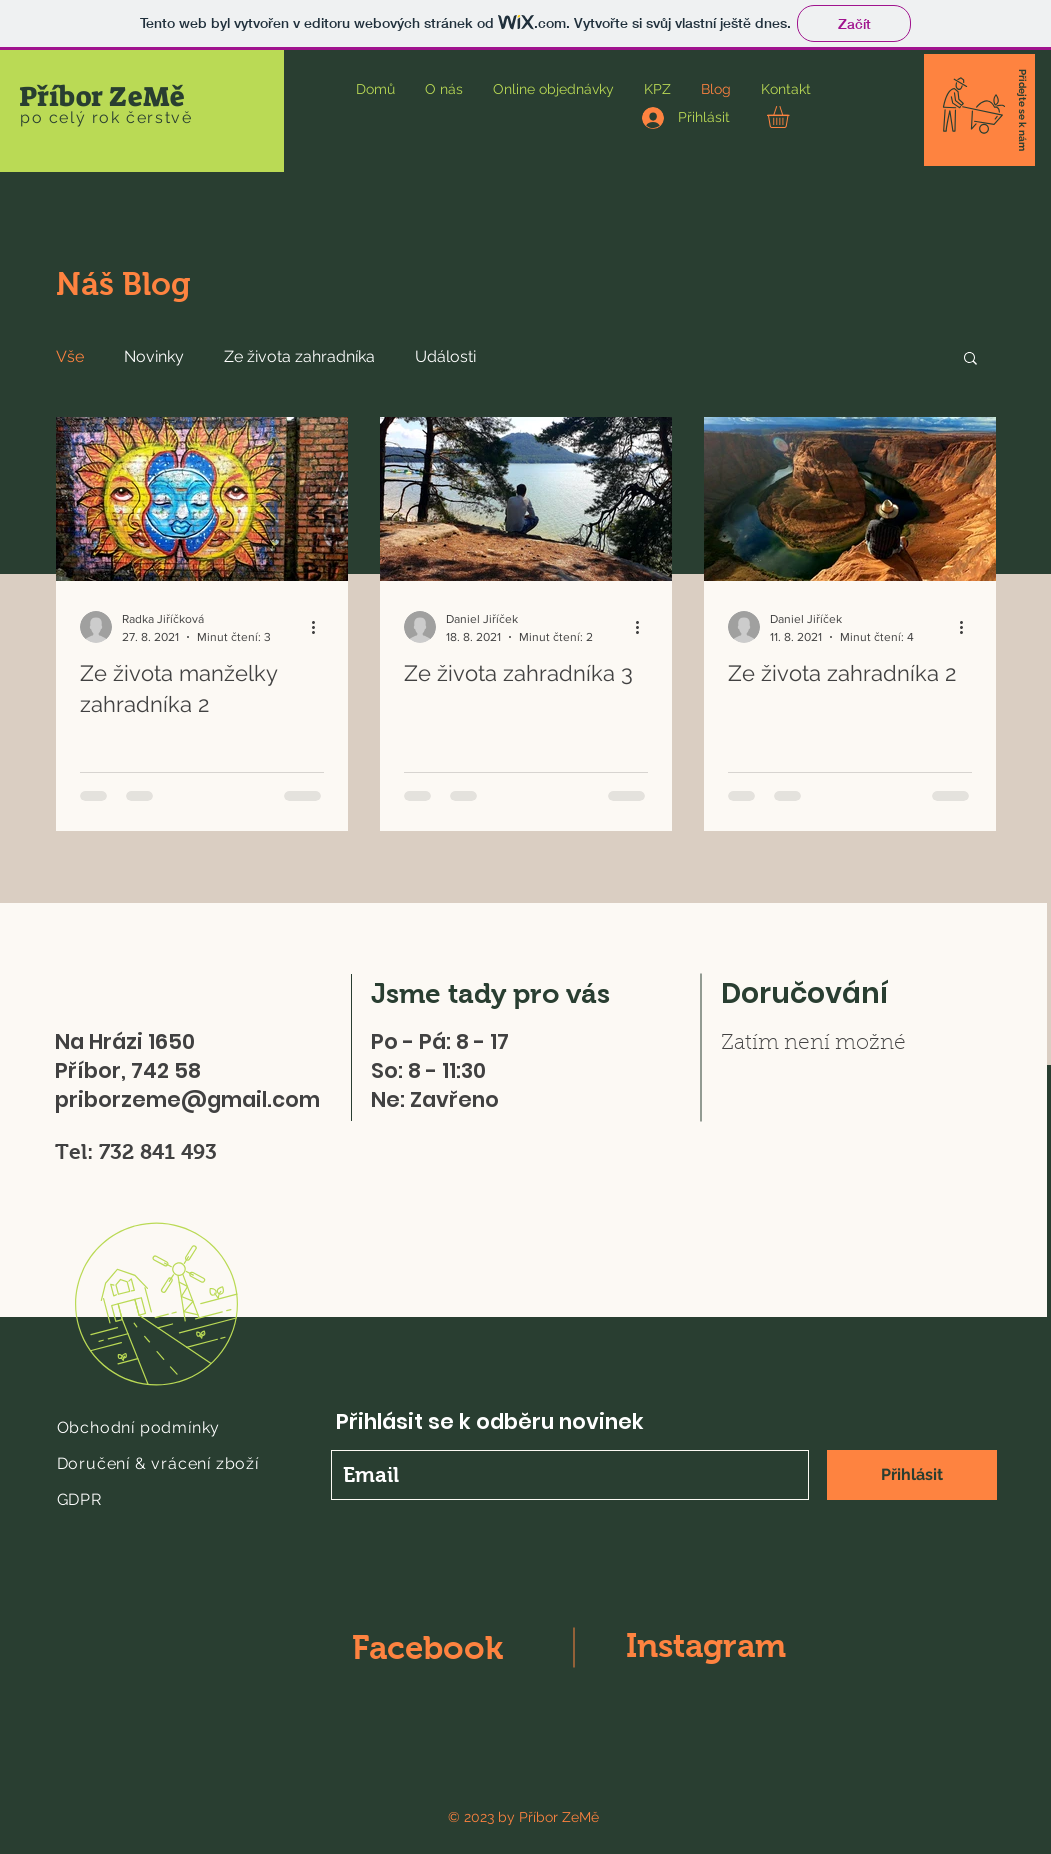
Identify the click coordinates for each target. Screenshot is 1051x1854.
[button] (791, 117)
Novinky (154, 356)
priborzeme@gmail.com (187, 1099)
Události (445, 356)
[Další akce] (321, 627)
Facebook (427, 1647)
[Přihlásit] (912, 1475)
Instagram (706, 1645)
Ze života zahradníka (299, 356)
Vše (70, 356)
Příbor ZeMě (102, 96)
